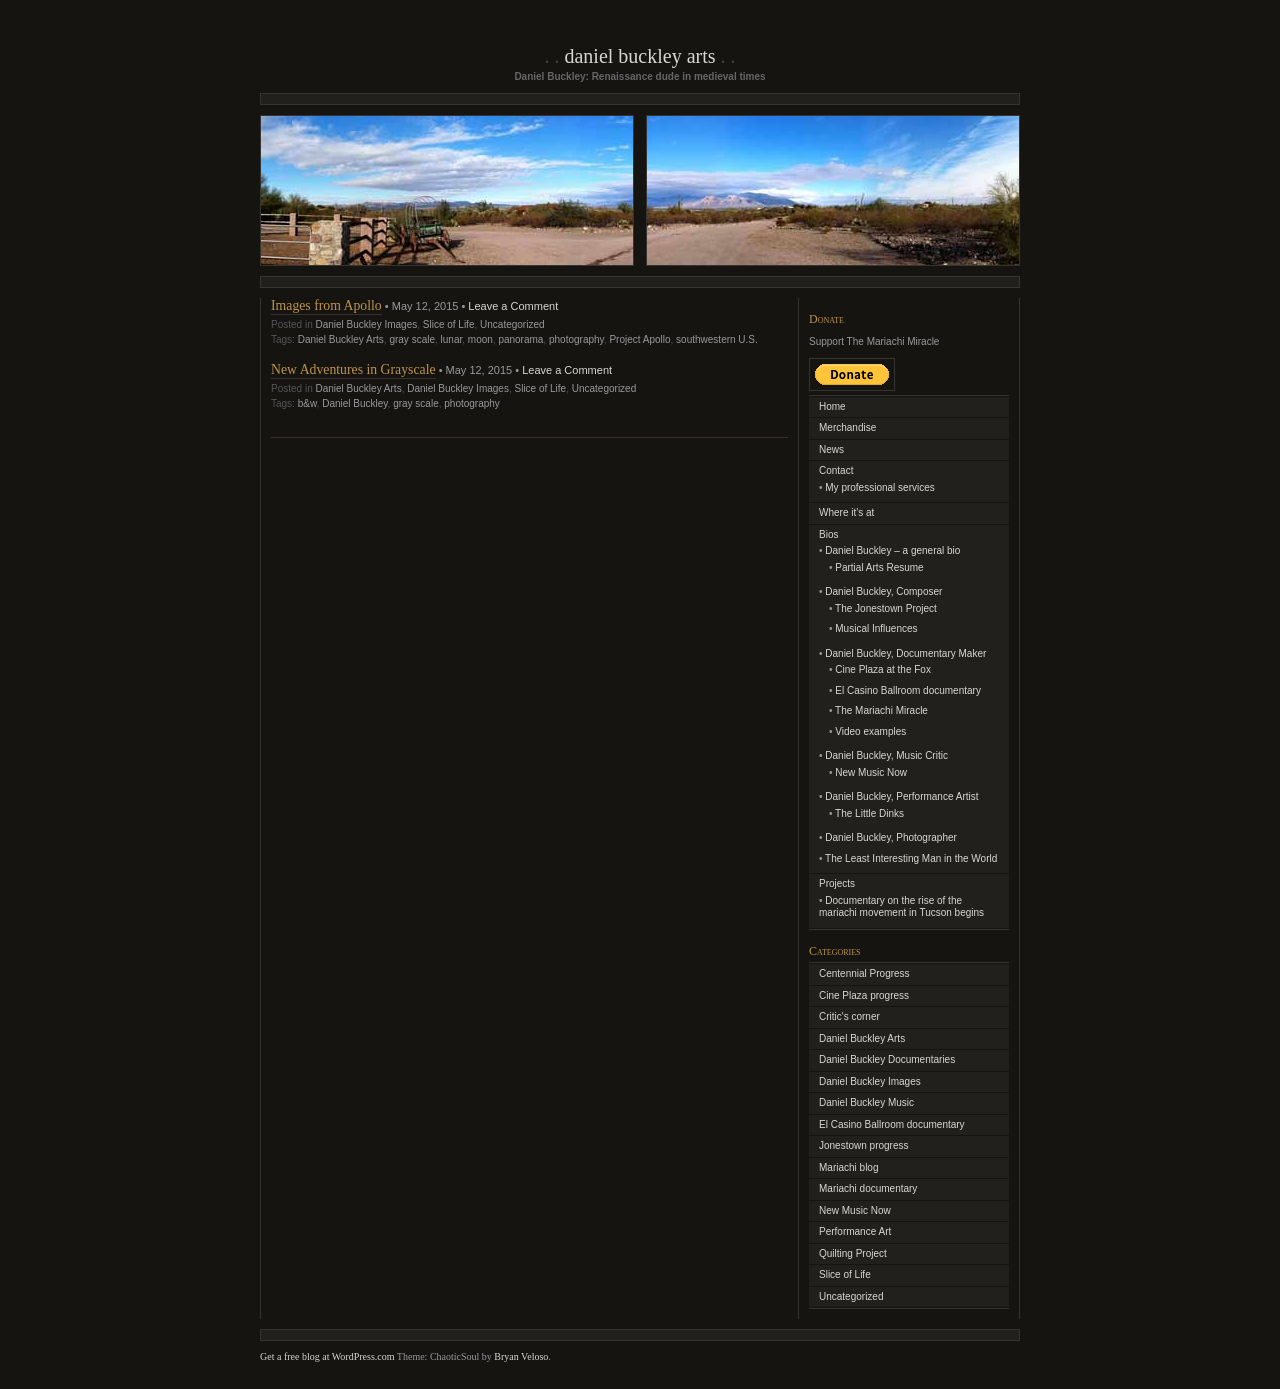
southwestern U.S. (717, 339)
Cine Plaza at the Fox (883, 669)
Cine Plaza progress (864, 995)
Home (832, 406)
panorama (520, 339)
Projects (837, 883)
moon (480, 339)
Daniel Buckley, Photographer (891, 837)
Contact (836, 470)
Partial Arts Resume (879, 567)
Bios (828, 534)
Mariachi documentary (868, 1188)
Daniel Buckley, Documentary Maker (905, 653)
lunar (452, 339)
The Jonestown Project (886, 608)
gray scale (412, 339)
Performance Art (855, 1231)
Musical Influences (876, 628)
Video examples (870, 731)
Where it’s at (846, 512)
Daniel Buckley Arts (639, 56)
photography (576, 339)
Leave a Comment (513, 306)
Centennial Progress (864, 973)
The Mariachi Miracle (881, 710)
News (831, 449)
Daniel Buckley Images (366, 324)
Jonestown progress (864, 1145)
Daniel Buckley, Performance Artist (901, 796)
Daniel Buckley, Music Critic (886, 755)
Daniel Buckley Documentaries (887, 1059)
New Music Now (871, 772)
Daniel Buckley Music (866, 1102)
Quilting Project (853, 1253)
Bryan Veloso (521, 1356)
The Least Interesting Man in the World (911, 858)
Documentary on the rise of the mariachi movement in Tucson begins (901, 907)
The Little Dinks (869, 813)
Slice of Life (449, 324)
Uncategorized (512, 324)
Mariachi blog (848, 1167)
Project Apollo (639, 339)
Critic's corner (849, 1016)
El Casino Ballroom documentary (908, 690)
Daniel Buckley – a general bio (892, 550)
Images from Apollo (326, 305)
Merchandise (847, 427)
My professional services (879, 487)
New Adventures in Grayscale (353, 369)
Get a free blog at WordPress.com (327, 1356)
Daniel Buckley (354, 403)
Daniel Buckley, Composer (883, 591)
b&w (307, 403)
